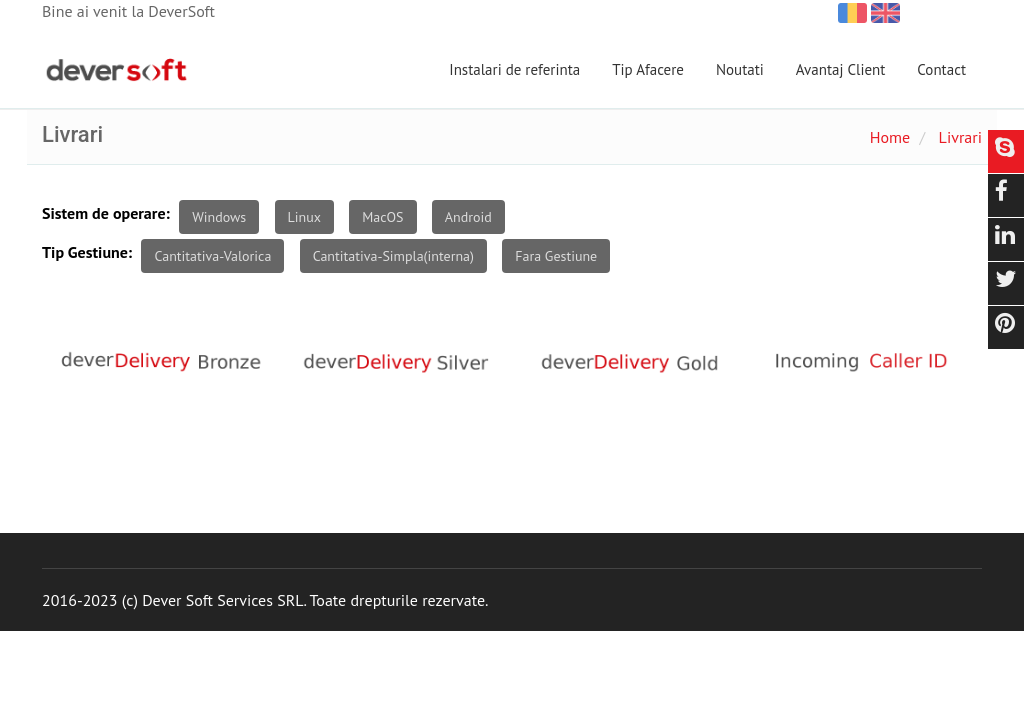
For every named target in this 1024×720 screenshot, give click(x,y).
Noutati (740, 69)
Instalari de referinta (514, 69)
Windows (219, 217)
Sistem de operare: (106, 213)
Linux (304, 217)
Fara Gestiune (556, 256)
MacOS (382, 217)
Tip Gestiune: (87, 252)
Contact (941, 69)
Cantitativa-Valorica (212, 256)
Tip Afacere (648, 69)
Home (890, 137)
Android (468, 217)
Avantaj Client (841, 69)
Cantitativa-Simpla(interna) (393, 256)
